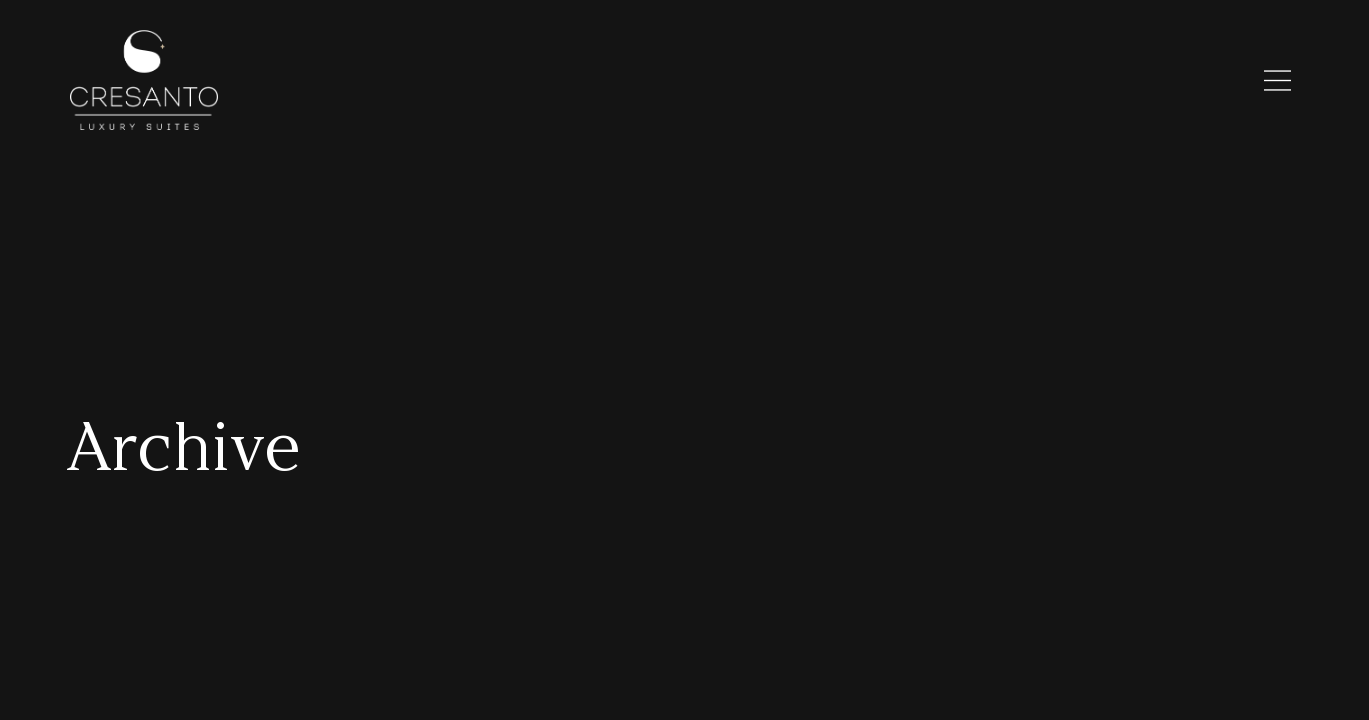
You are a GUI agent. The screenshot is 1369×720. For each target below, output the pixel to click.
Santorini (817, 81)
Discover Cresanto (690, 81)
